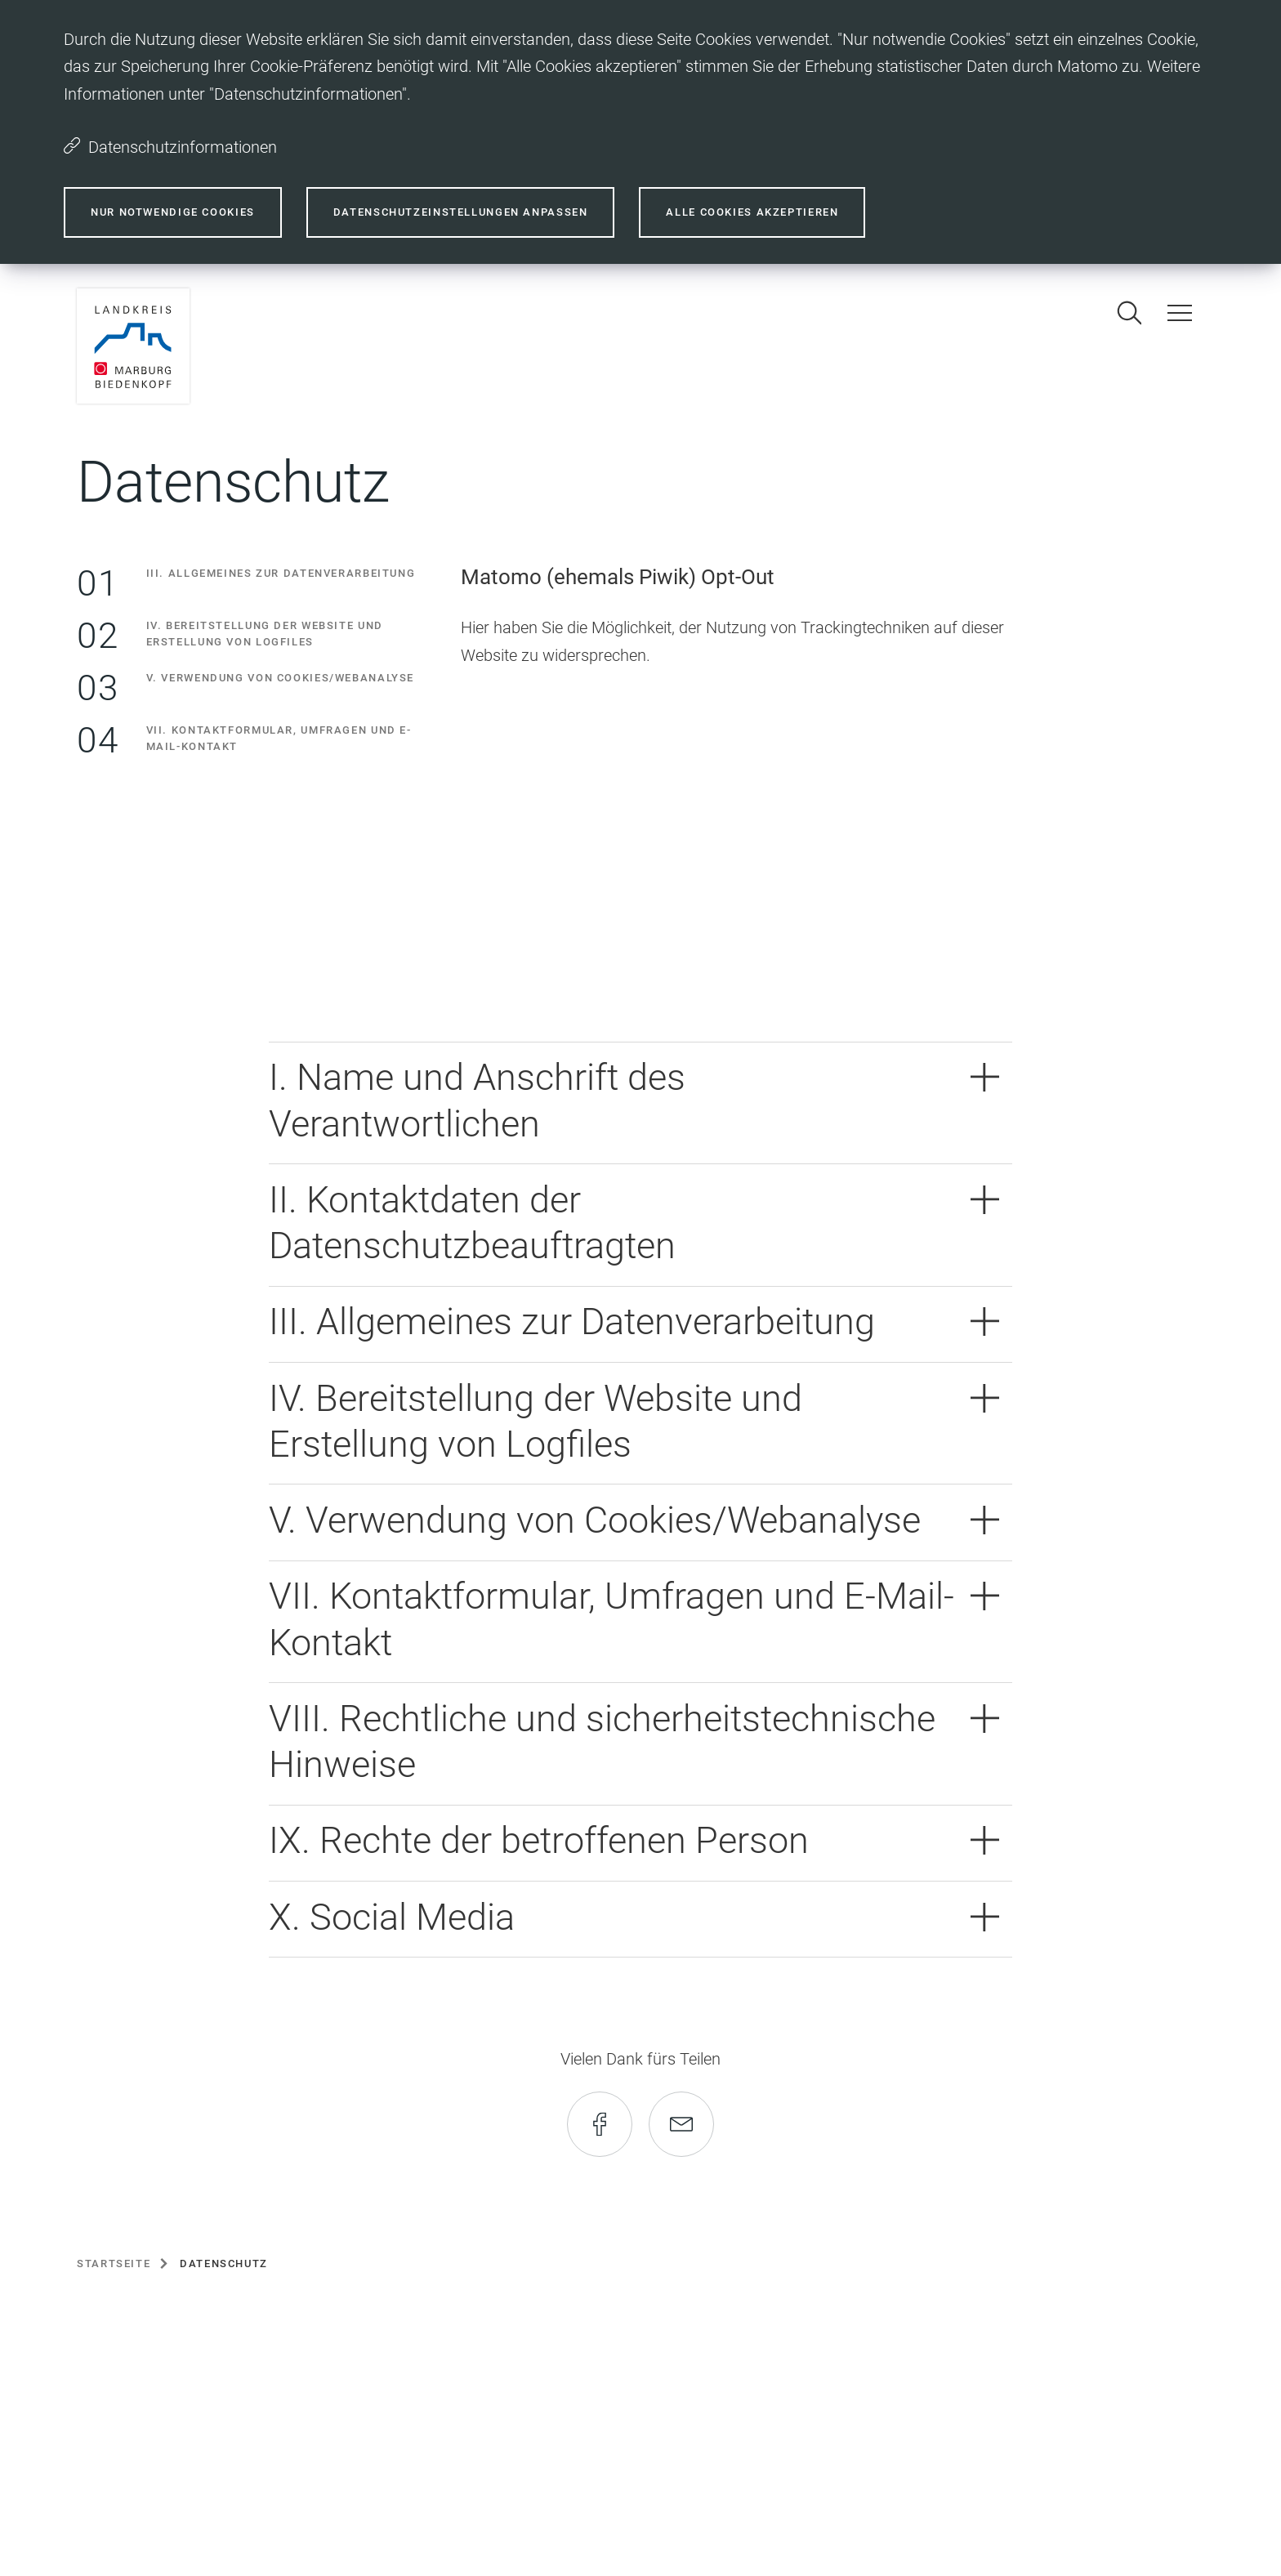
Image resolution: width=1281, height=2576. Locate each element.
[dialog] (640, 132)
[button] (640, 1103)
